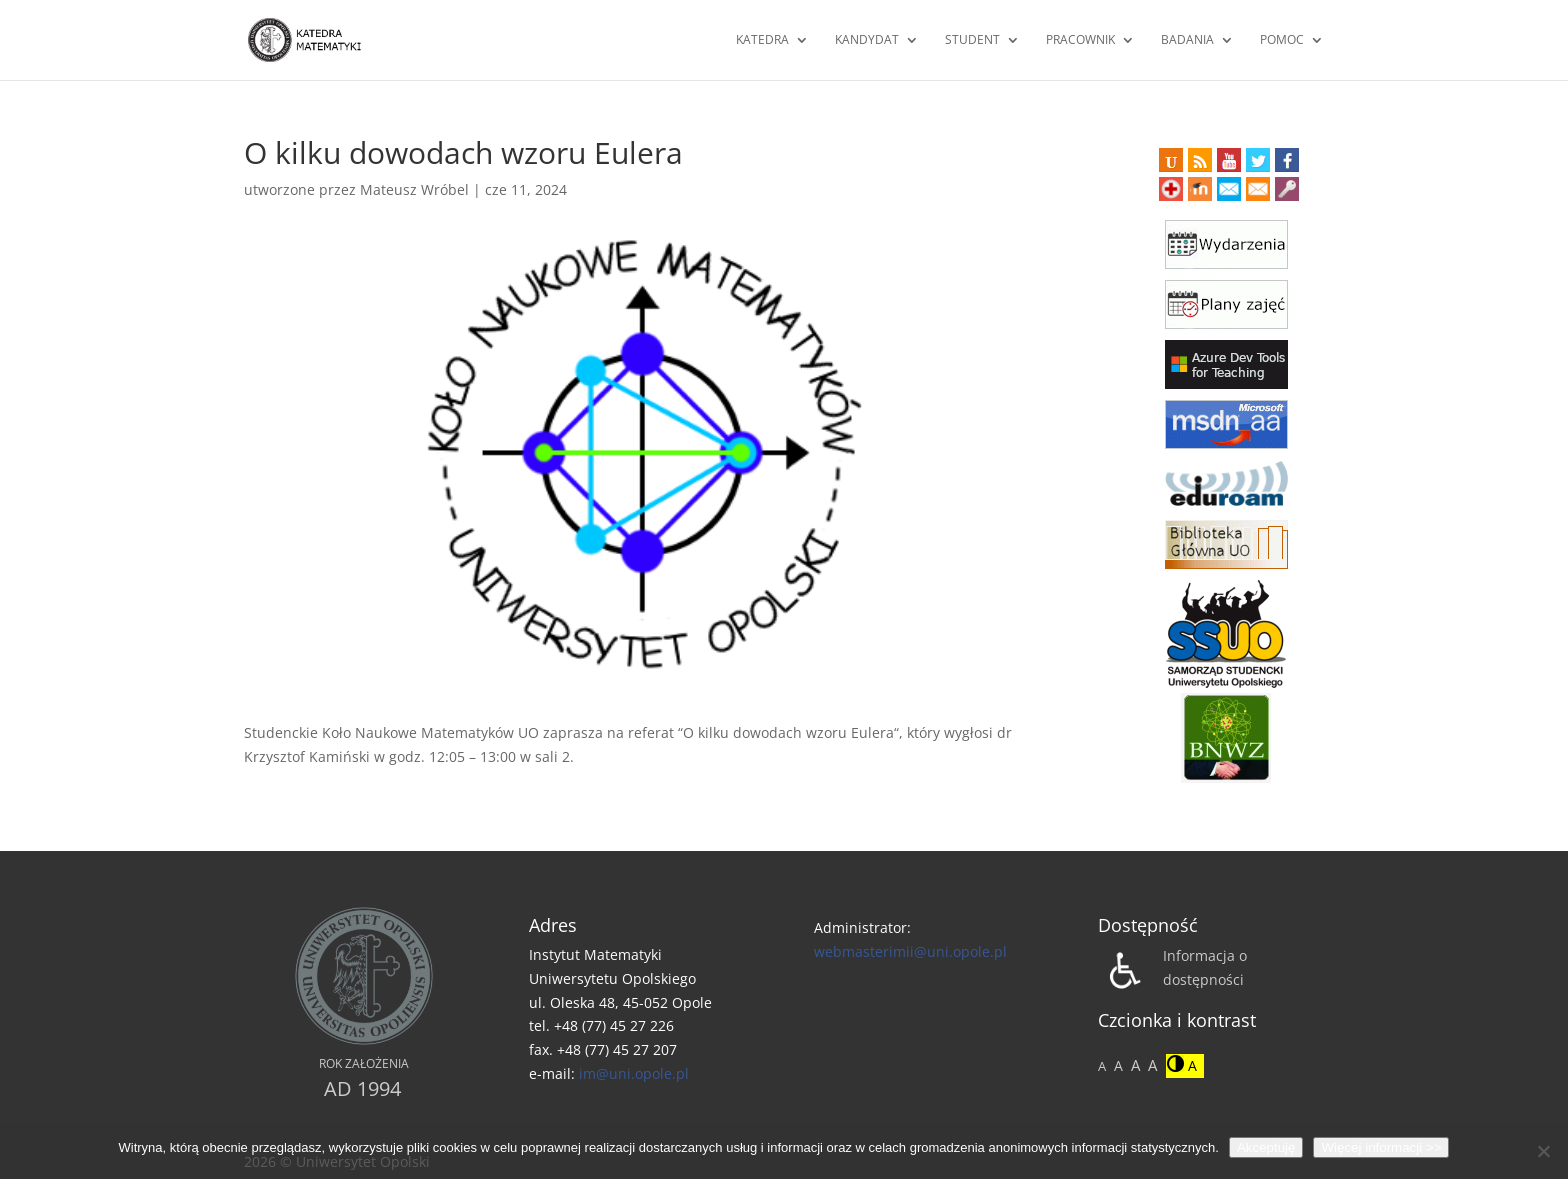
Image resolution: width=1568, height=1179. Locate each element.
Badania (1187, 40)
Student (972, 40)
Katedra (762, 40)
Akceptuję (1266, 1147)
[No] (1543, 1151)
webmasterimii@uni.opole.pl (910, 951)
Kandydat (867, 40)
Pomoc (1282, 40)
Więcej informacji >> (1381, 1147)
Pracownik (1080, 40)
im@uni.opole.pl (634, 1073)
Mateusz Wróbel (414, 189)
